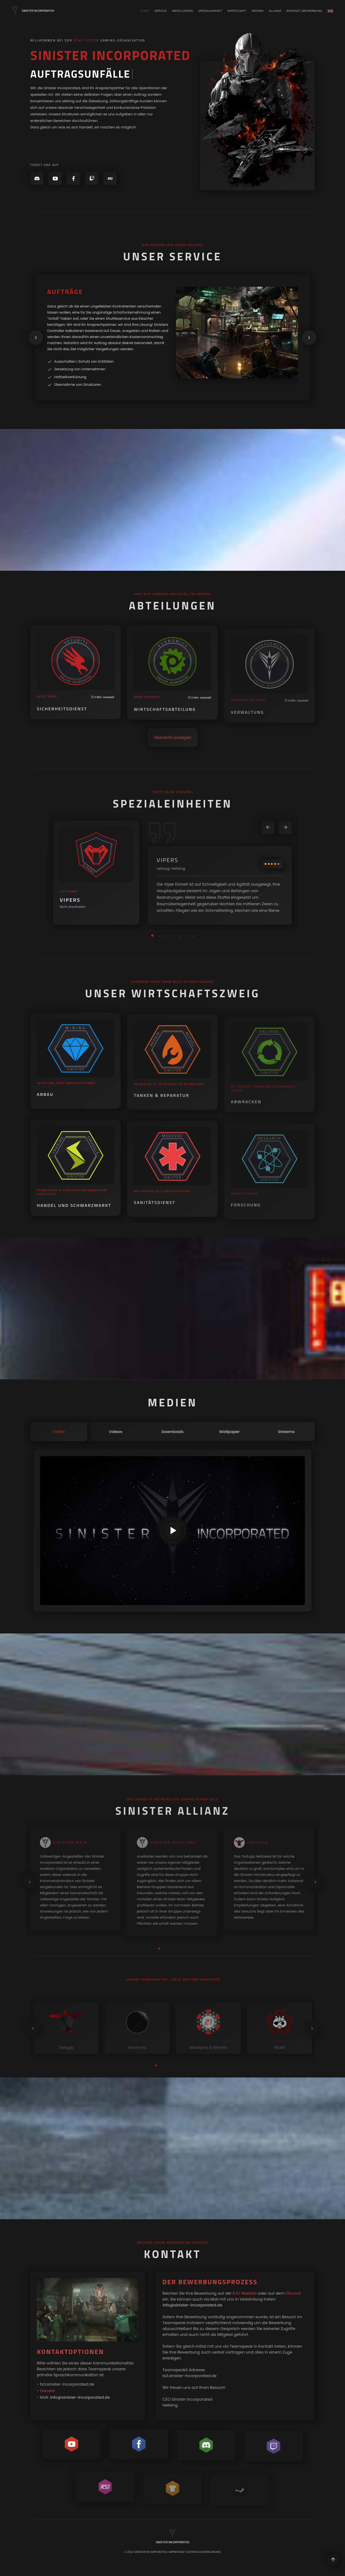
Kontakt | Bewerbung (304, 10)
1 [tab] (152, 935)
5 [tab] (179, 935)
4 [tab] (172, 935)
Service (160, 10)
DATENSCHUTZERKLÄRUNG (203, 2552)
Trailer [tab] (59, 1431)
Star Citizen (86, 40)
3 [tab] (166, 935)
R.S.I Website (245, 2293)
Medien (257, 10)
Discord (47, 2390)
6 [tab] (186, 935)
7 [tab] (193, 935)
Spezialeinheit (210, 10)
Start (144, 10)
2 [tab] (159, 935)
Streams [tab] (286, 1431)
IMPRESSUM (176, 2552)
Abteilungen (182, 10)
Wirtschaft (236, 10)
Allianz (275, 10)
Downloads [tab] (172, 1431)
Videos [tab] (115, 1431)
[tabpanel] (172, 875)
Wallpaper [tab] (229, 1431)
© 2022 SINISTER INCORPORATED (145, 2552)
